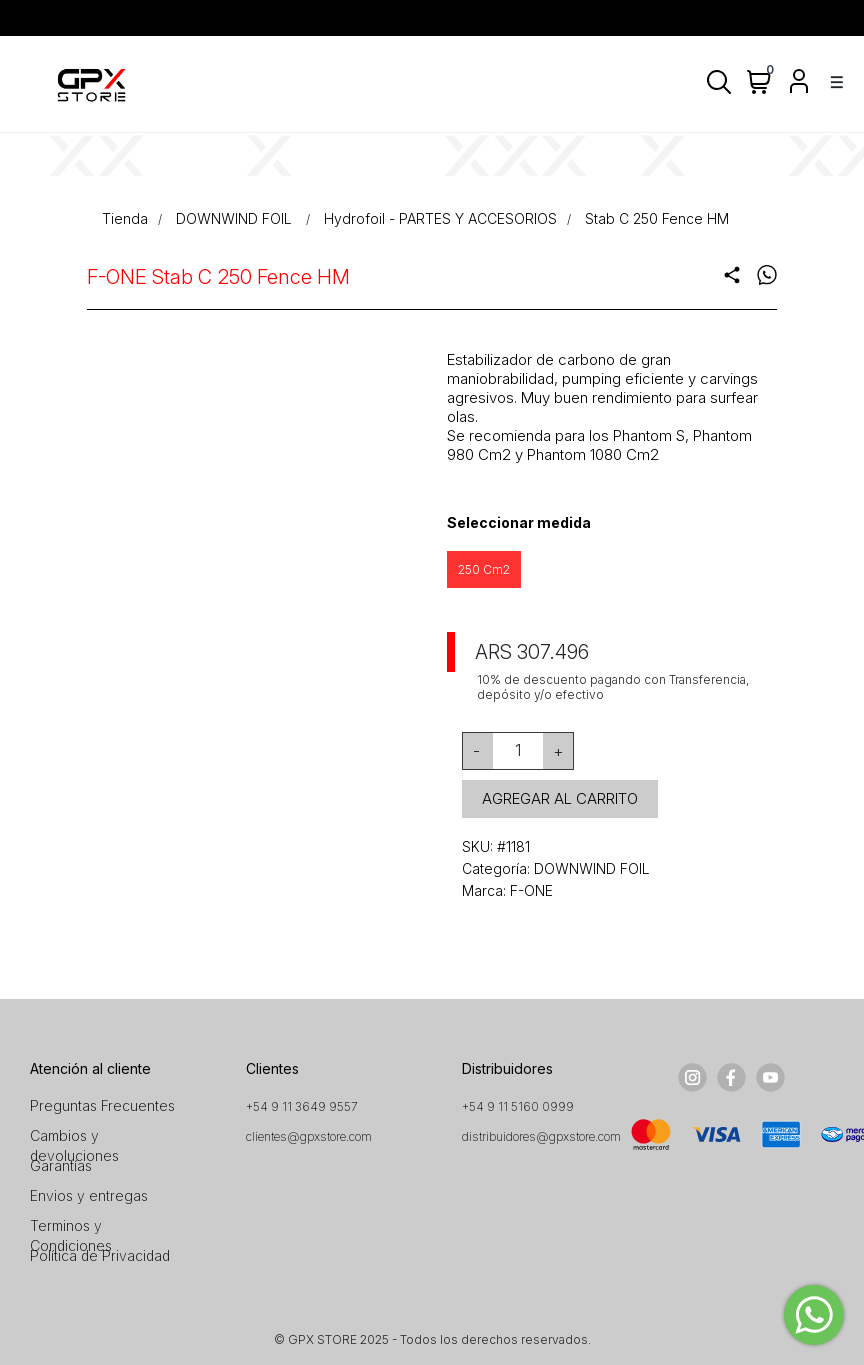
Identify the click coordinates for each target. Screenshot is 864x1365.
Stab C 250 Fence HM (657, 218)
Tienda (125, 218)
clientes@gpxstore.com (309, 1136)
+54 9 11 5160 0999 (518, 1106)
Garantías (61, 1165)
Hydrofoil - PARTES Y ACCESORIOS (440, 218)
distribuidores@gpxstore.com (541, 1136)
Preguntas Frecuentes (102, 1105)
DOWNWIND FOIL (236, 218)
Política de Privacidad (100, 1255)
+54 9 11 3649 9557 (302, 1106)
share (732, 275)
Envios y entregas (89, 1195)
